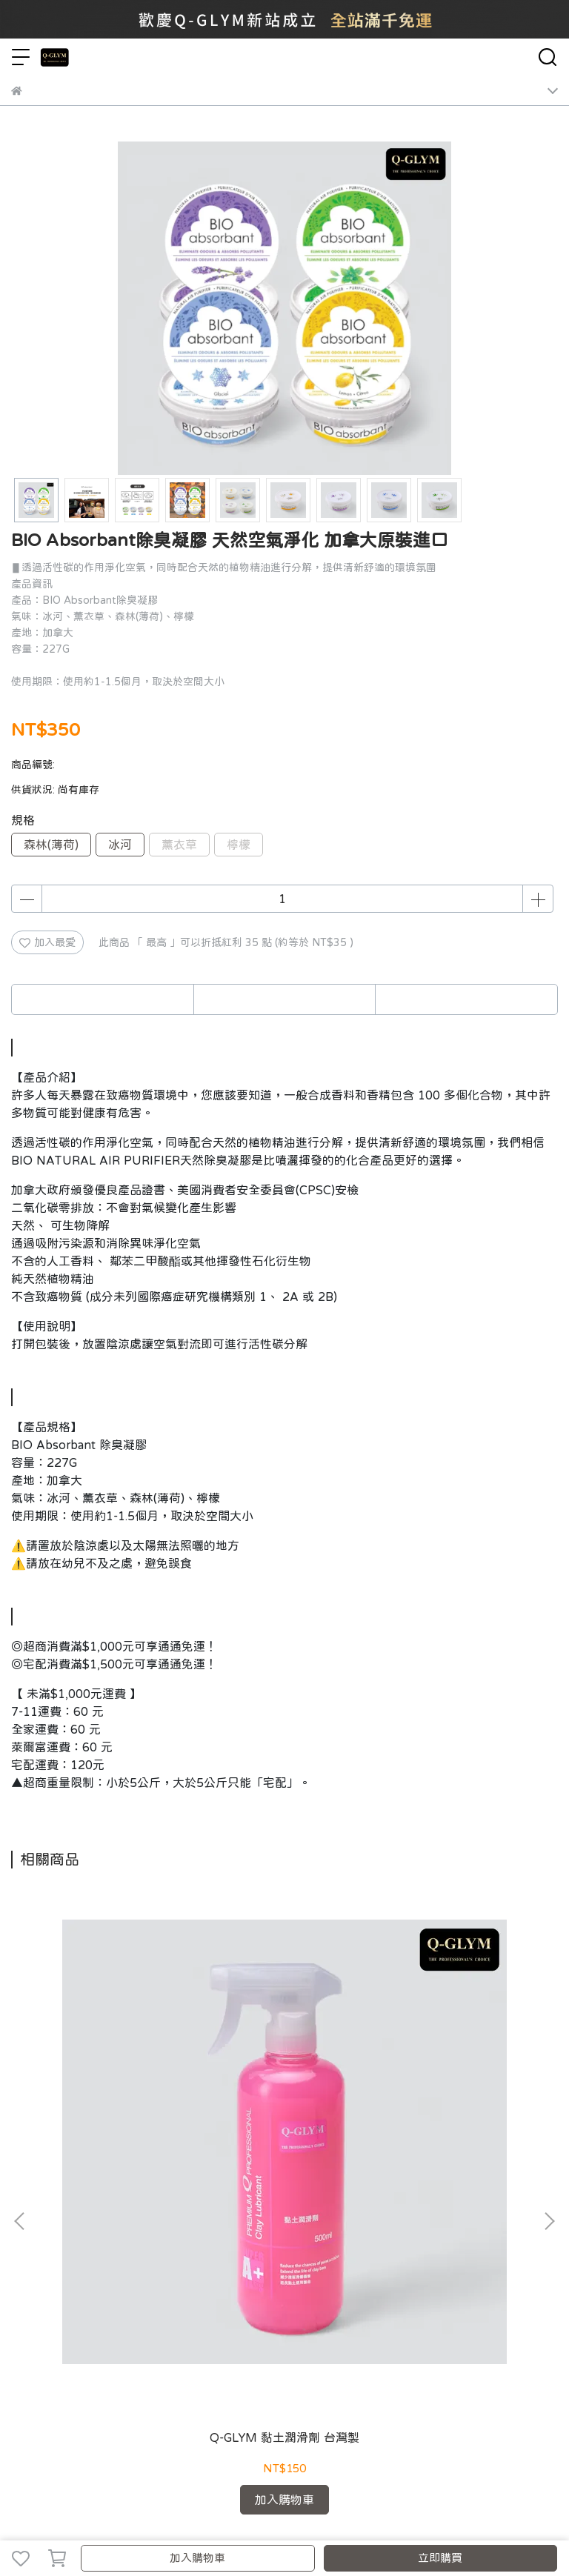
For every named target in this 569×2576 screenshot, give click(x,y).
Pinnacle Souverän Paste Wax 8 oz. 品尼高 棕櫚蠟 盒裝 (456, 2100)
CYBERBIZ (397, 2520)
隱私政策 (189, 2262)
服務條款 (238, 2262)
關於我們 (32, 2262)
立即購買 (440, 2558)
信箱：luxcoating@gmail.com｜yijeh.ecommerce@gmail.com (159, 2345)
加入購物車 (197, 2558)
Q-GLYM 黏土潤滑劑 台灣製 (112, 2100)
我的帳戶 (81, 2262)
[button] (549, 2048)
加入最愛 (47, 942)
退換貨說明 (135, 2262)
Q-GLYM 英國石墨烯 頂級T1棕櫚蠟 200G (284, 2100)
